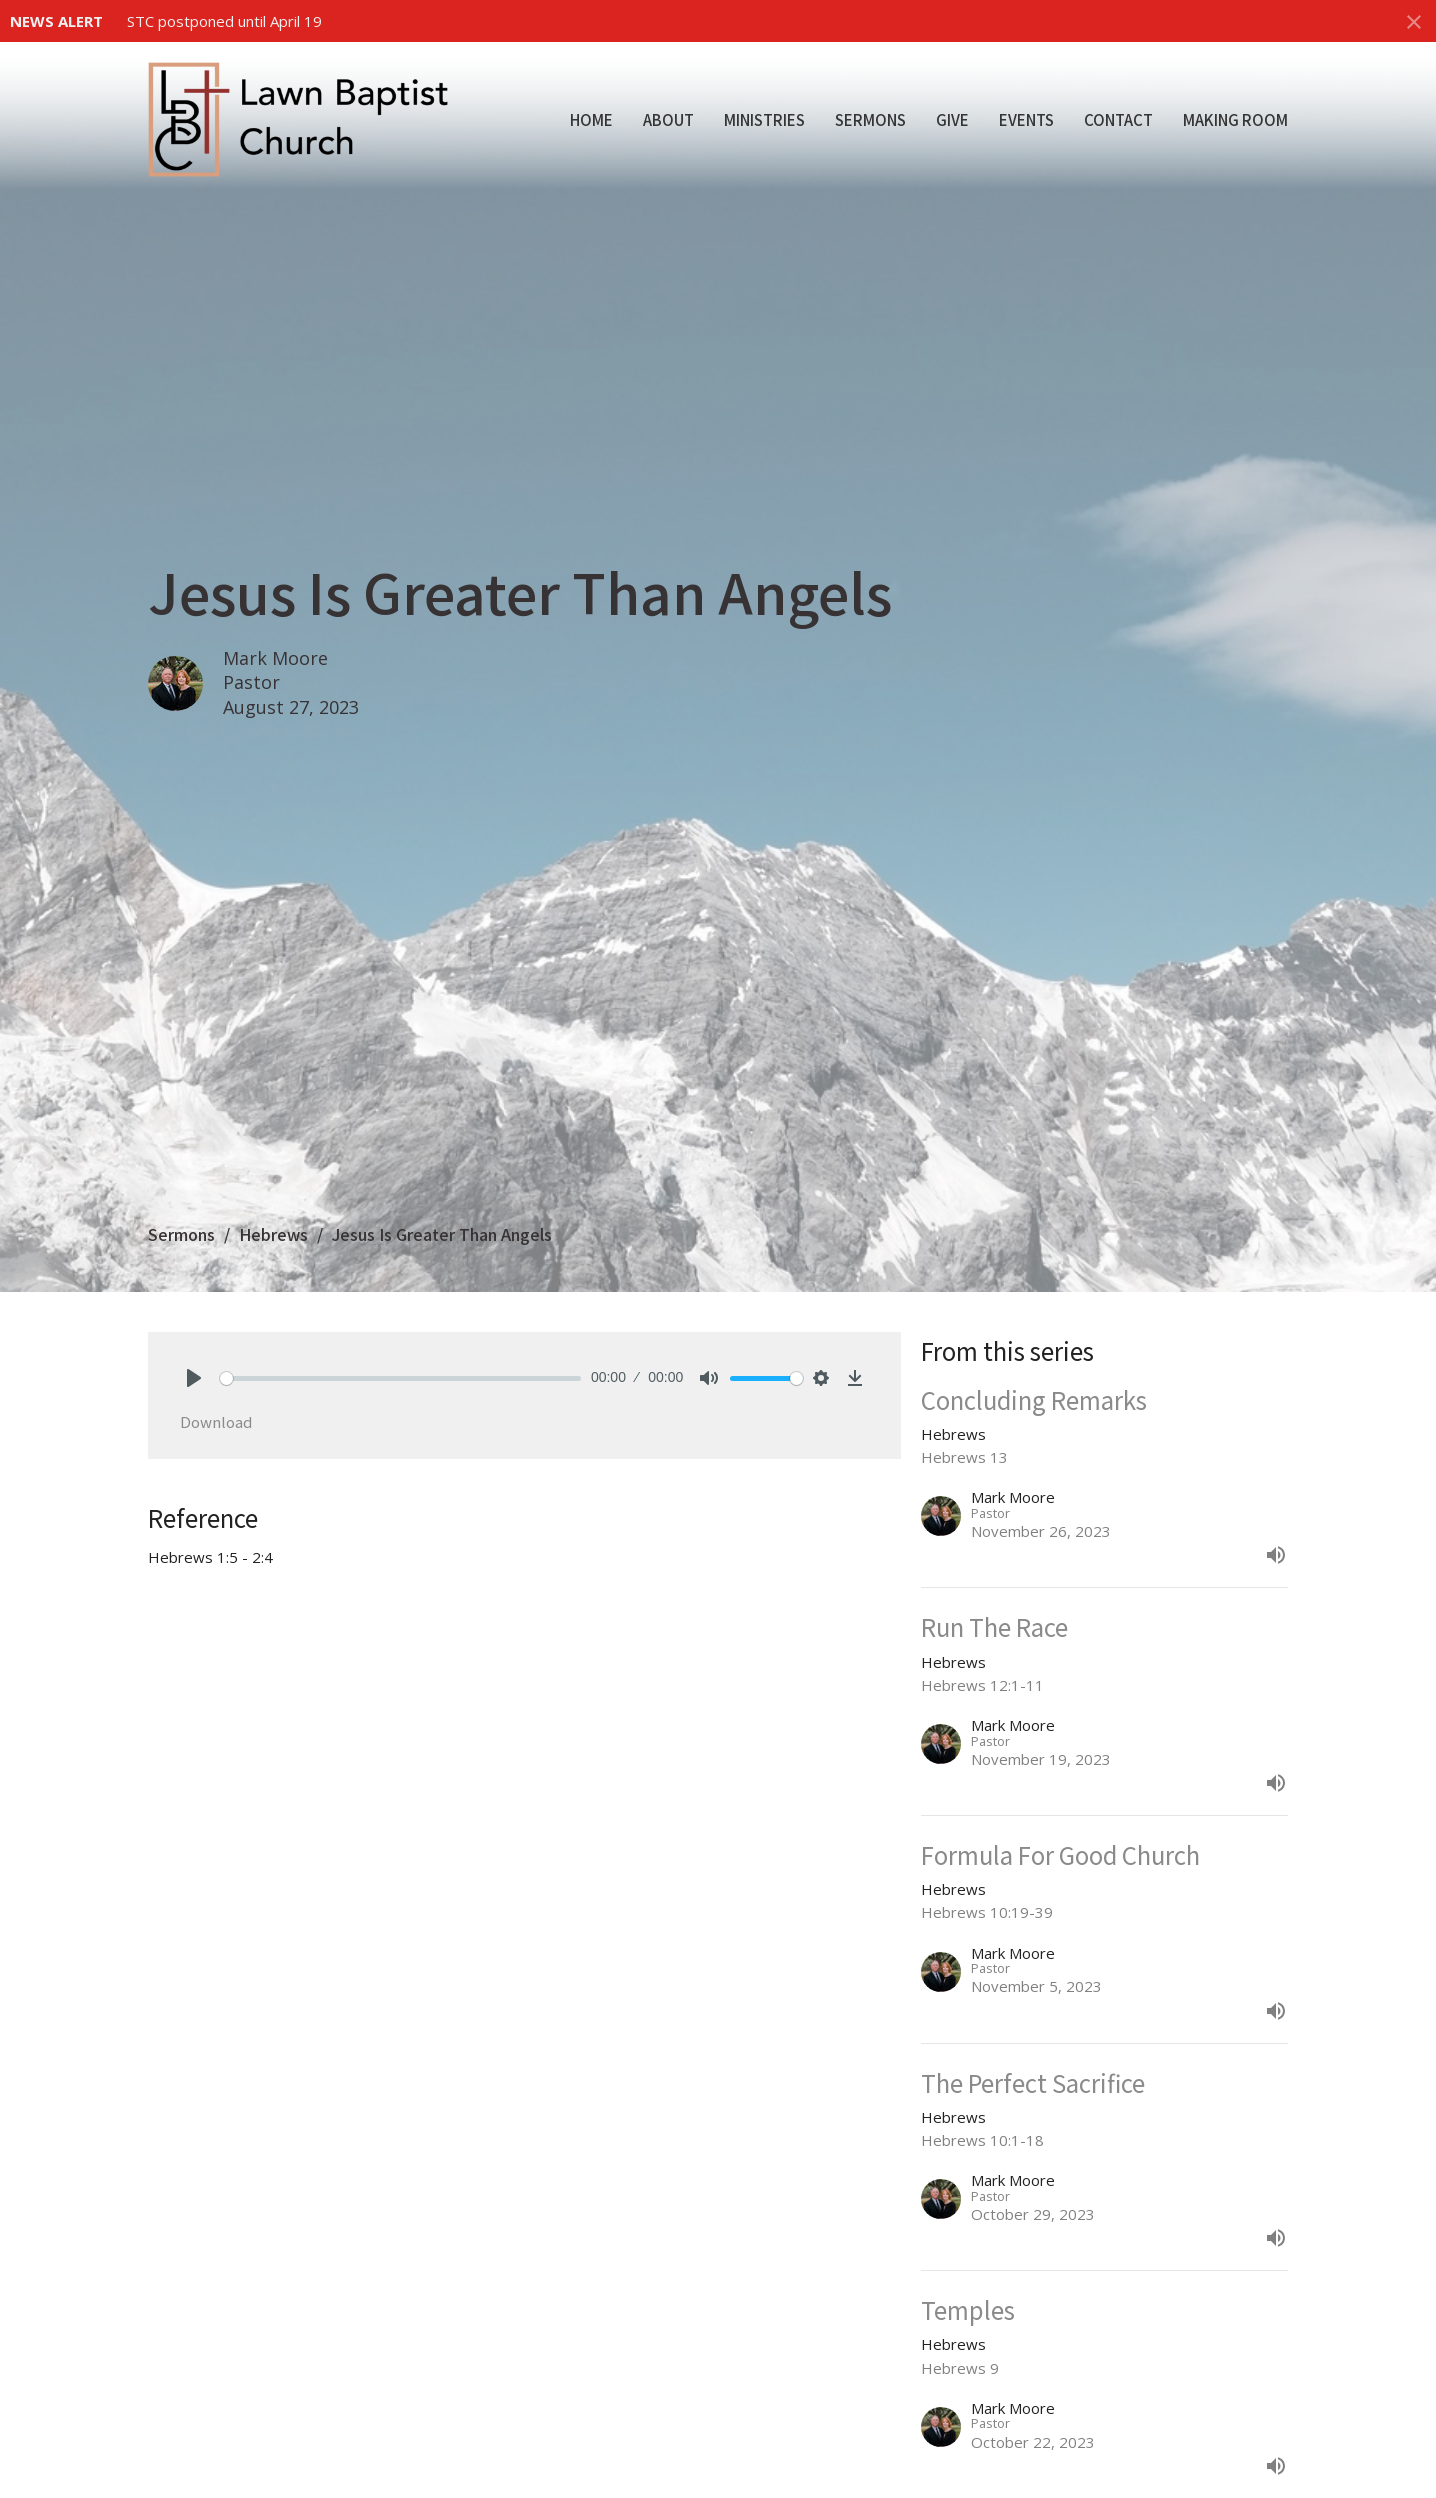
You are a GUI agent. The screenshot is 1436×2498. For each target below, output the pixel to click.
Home (591, 119)
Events (1026, 119)
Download (216, 1421)
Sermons (870, 119)
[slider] (400, 1378)
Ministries (764, 119)
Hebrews (273, 1234)
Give (952, 119)
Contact (1118, 119)
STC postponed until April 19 (224, 21)
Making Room (1235, 119)
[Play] (194, 1378)
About (668, 119)
